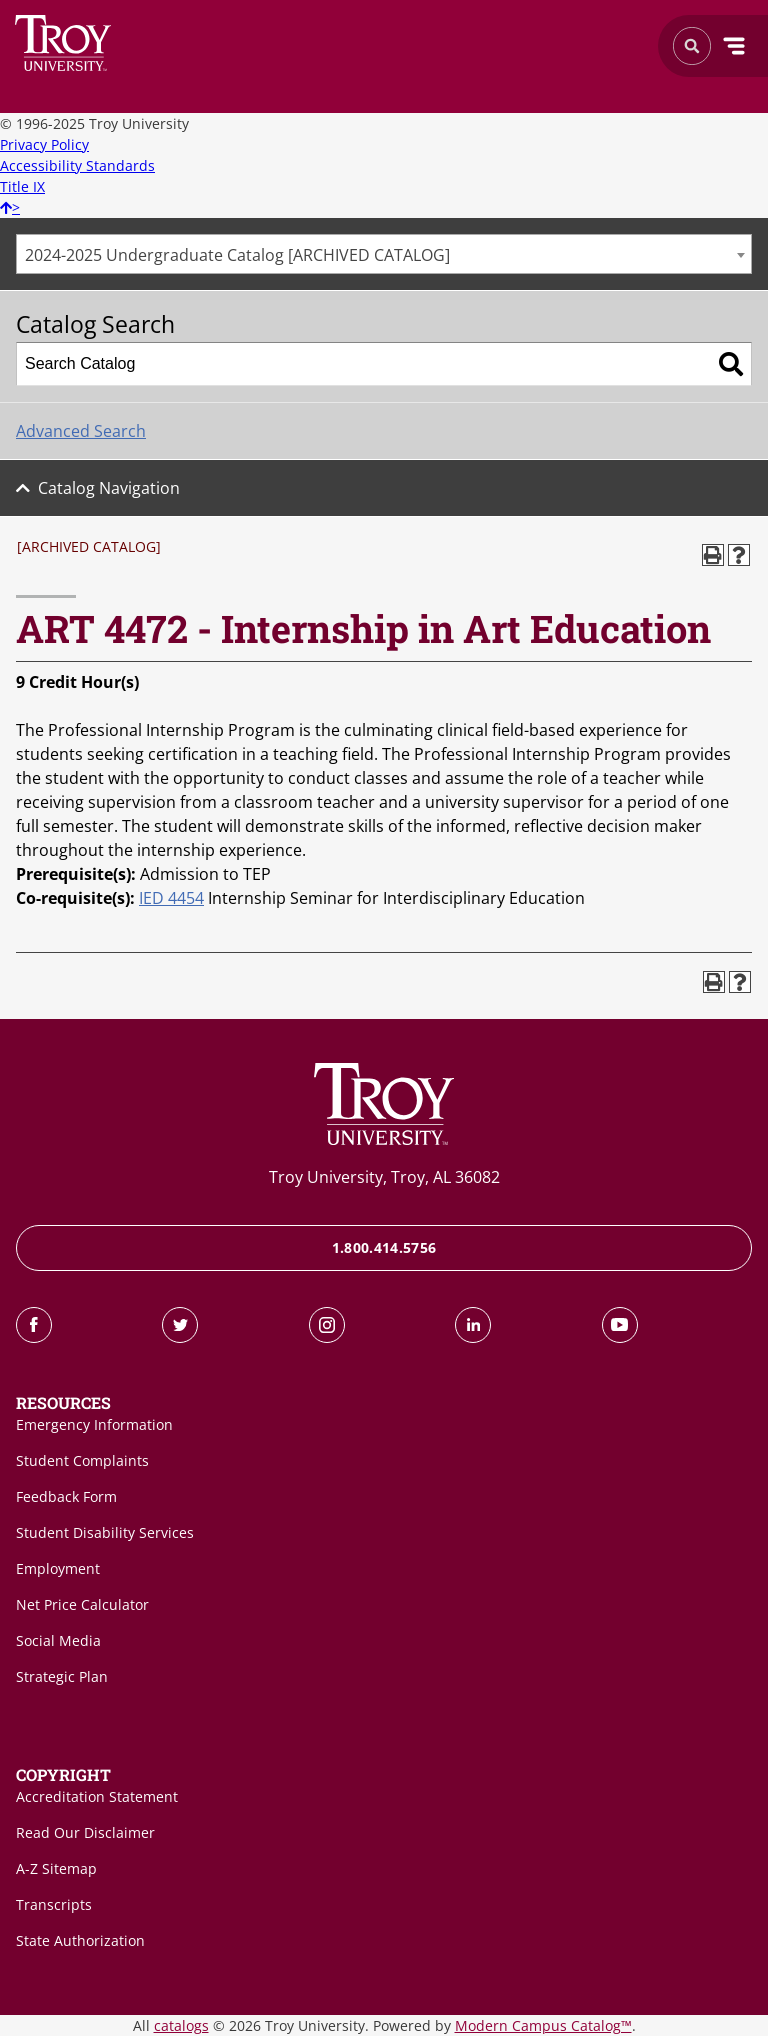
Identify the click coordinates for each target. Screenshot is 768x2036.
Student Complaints (82, 1460)
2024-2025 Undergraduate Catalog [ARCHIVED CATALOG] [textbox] (237, 255)
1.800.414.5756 (384, 1247)
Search (63, 43)
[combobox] (384, 254)
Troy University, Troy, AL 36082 (384, 1177)
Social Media (58, 1640)
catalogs (181, 2025)
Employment (58, 1568)
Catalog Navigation (109, 488)
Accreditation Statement (97, 1796)
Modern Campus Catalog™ (543, 2025)
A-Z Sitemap (56, 1868)
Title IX (22, 186)
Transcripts (54, 1904)
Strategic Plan (62, 1676)
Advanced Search (81, 431)
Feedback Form (66, 1496)
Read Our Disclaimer (85, 1832)
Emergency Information (94, 1424)
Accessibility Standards (77, 165)
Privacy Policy (44, 144)
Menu (734, 46)
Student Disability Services (105, 1532)
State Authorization (80, 1940)
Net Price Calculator (82, 1604)
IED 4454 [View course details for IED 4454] (171, 898)
